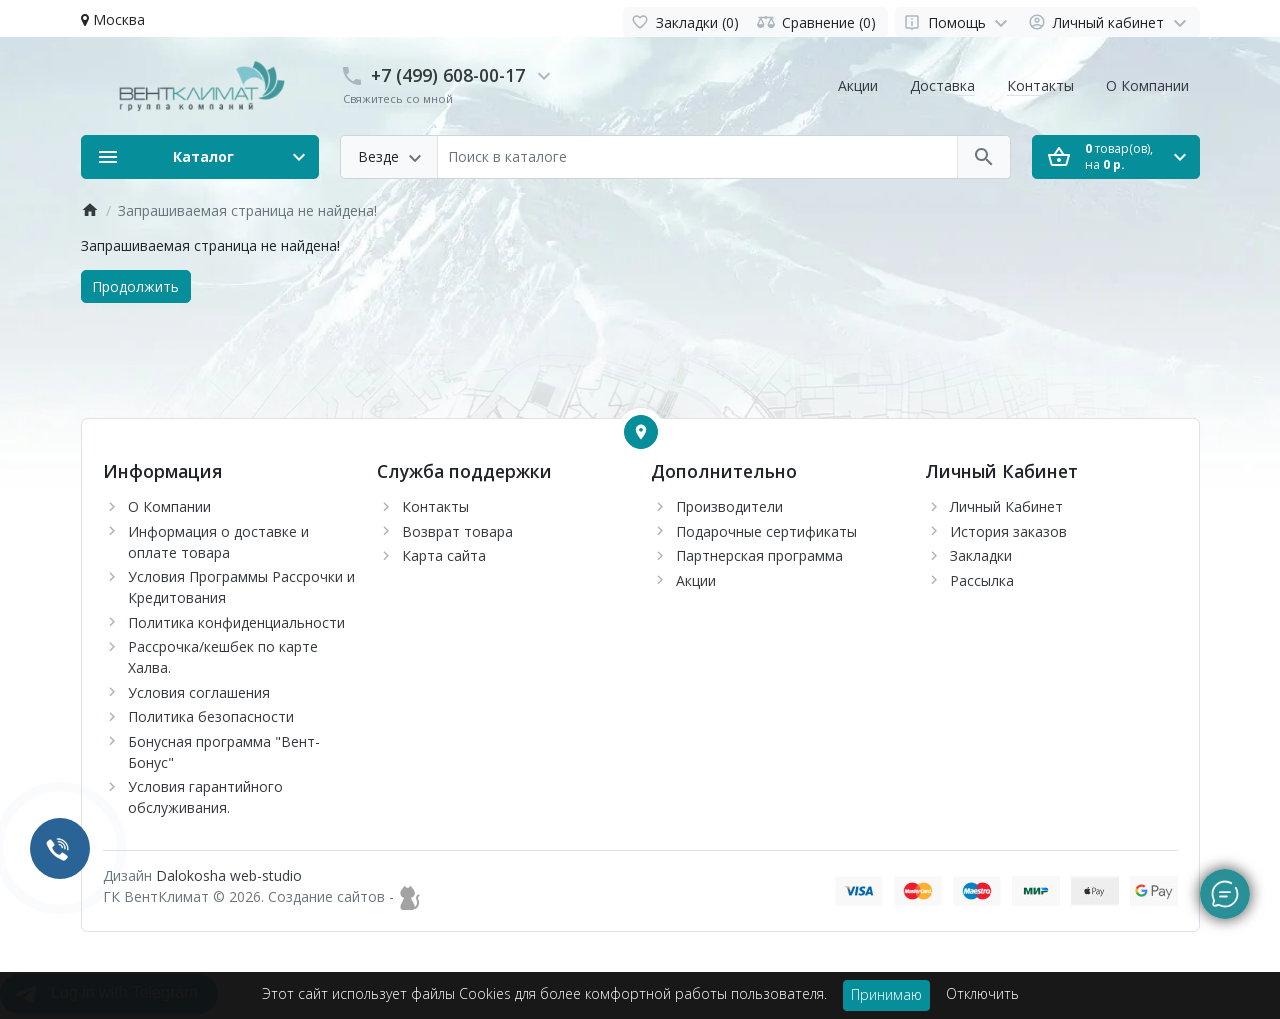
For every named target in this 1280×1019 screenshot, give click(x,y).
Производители (729, 506)
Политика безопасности (211, 716)
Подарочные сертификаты (766, 531)
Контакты (1040, 85)
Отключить (982, 993)
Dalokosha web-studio (229, 875)
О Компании (1147, 85)
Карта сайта (444, 555)
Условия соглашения (199, 692)
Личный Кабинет (1006, 506)
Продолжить (135, 286)
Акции (858, 85)
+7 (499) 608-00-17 (448, 75)
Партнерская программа (759, 555)
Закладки (981, 555)
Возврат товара (457, 531)
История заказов (1008, 531)
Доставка (942, 85)
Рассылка (982, 580)
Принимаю (886, 994)
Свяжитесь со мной (398, 98)
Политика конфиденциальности (236, 622)
